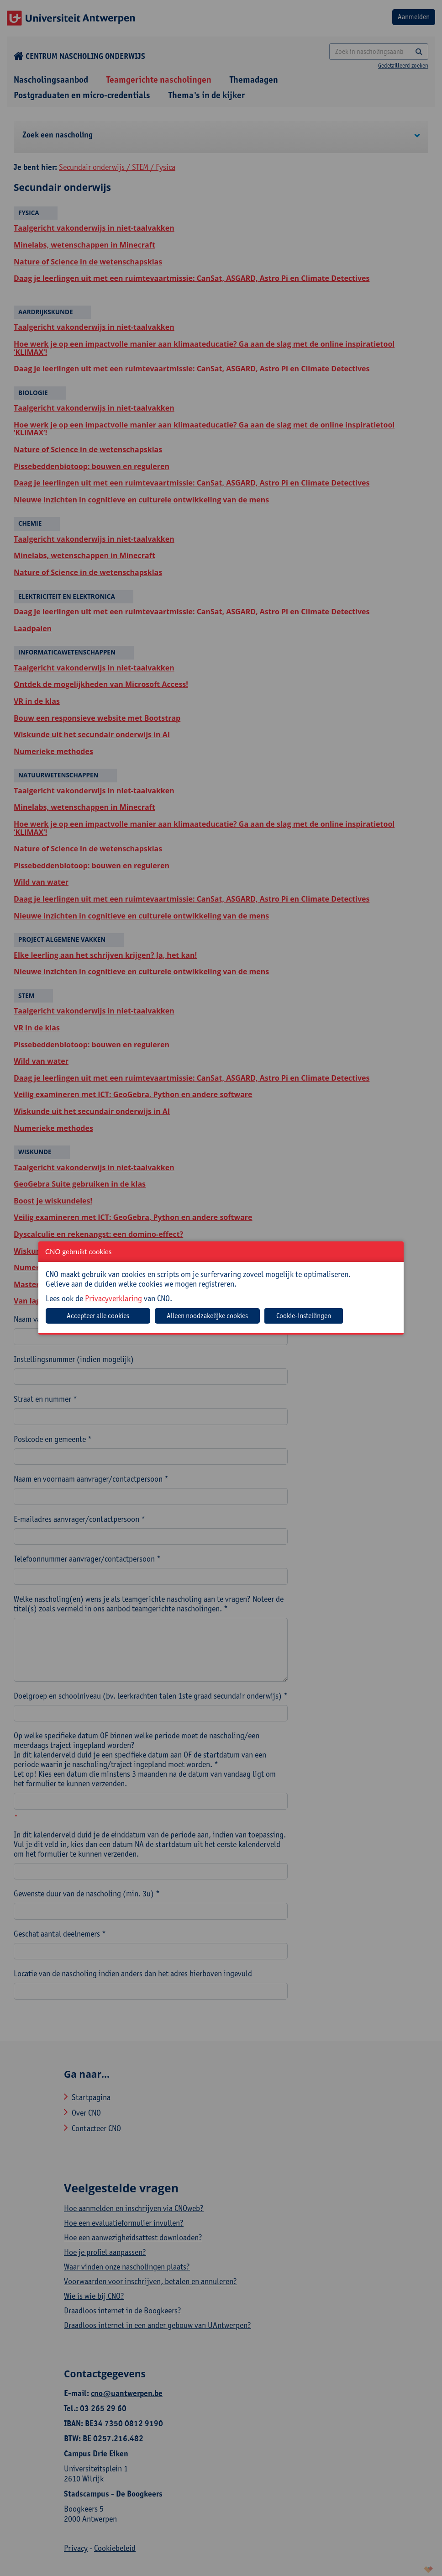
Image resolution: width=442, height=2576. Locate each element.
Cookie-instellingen (303, 1315)
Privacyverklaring (113, 1298)
